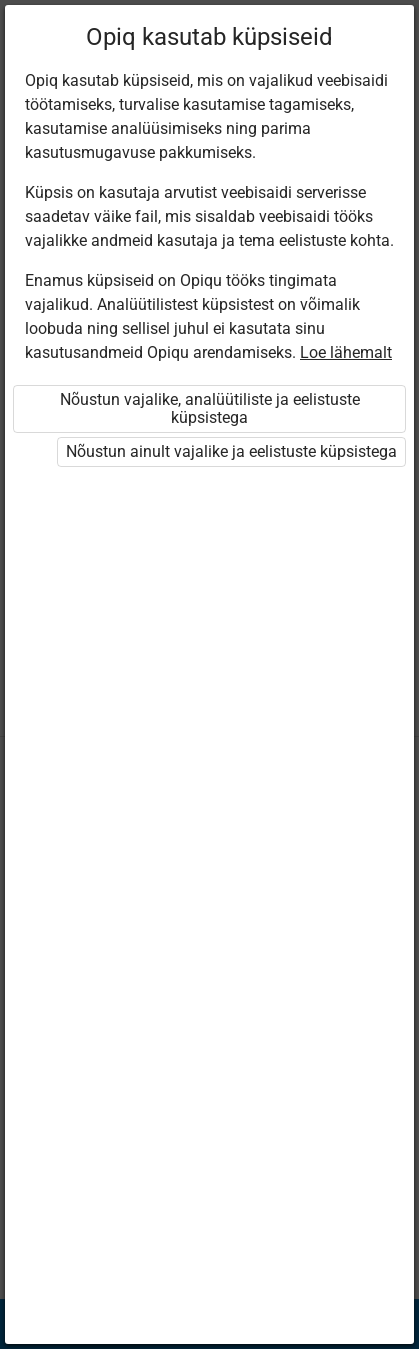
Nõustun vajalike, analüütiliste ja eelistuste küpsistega (210, 408)
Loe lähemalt (346, 352)
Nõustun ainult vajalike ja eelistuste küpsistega (231, 451)
